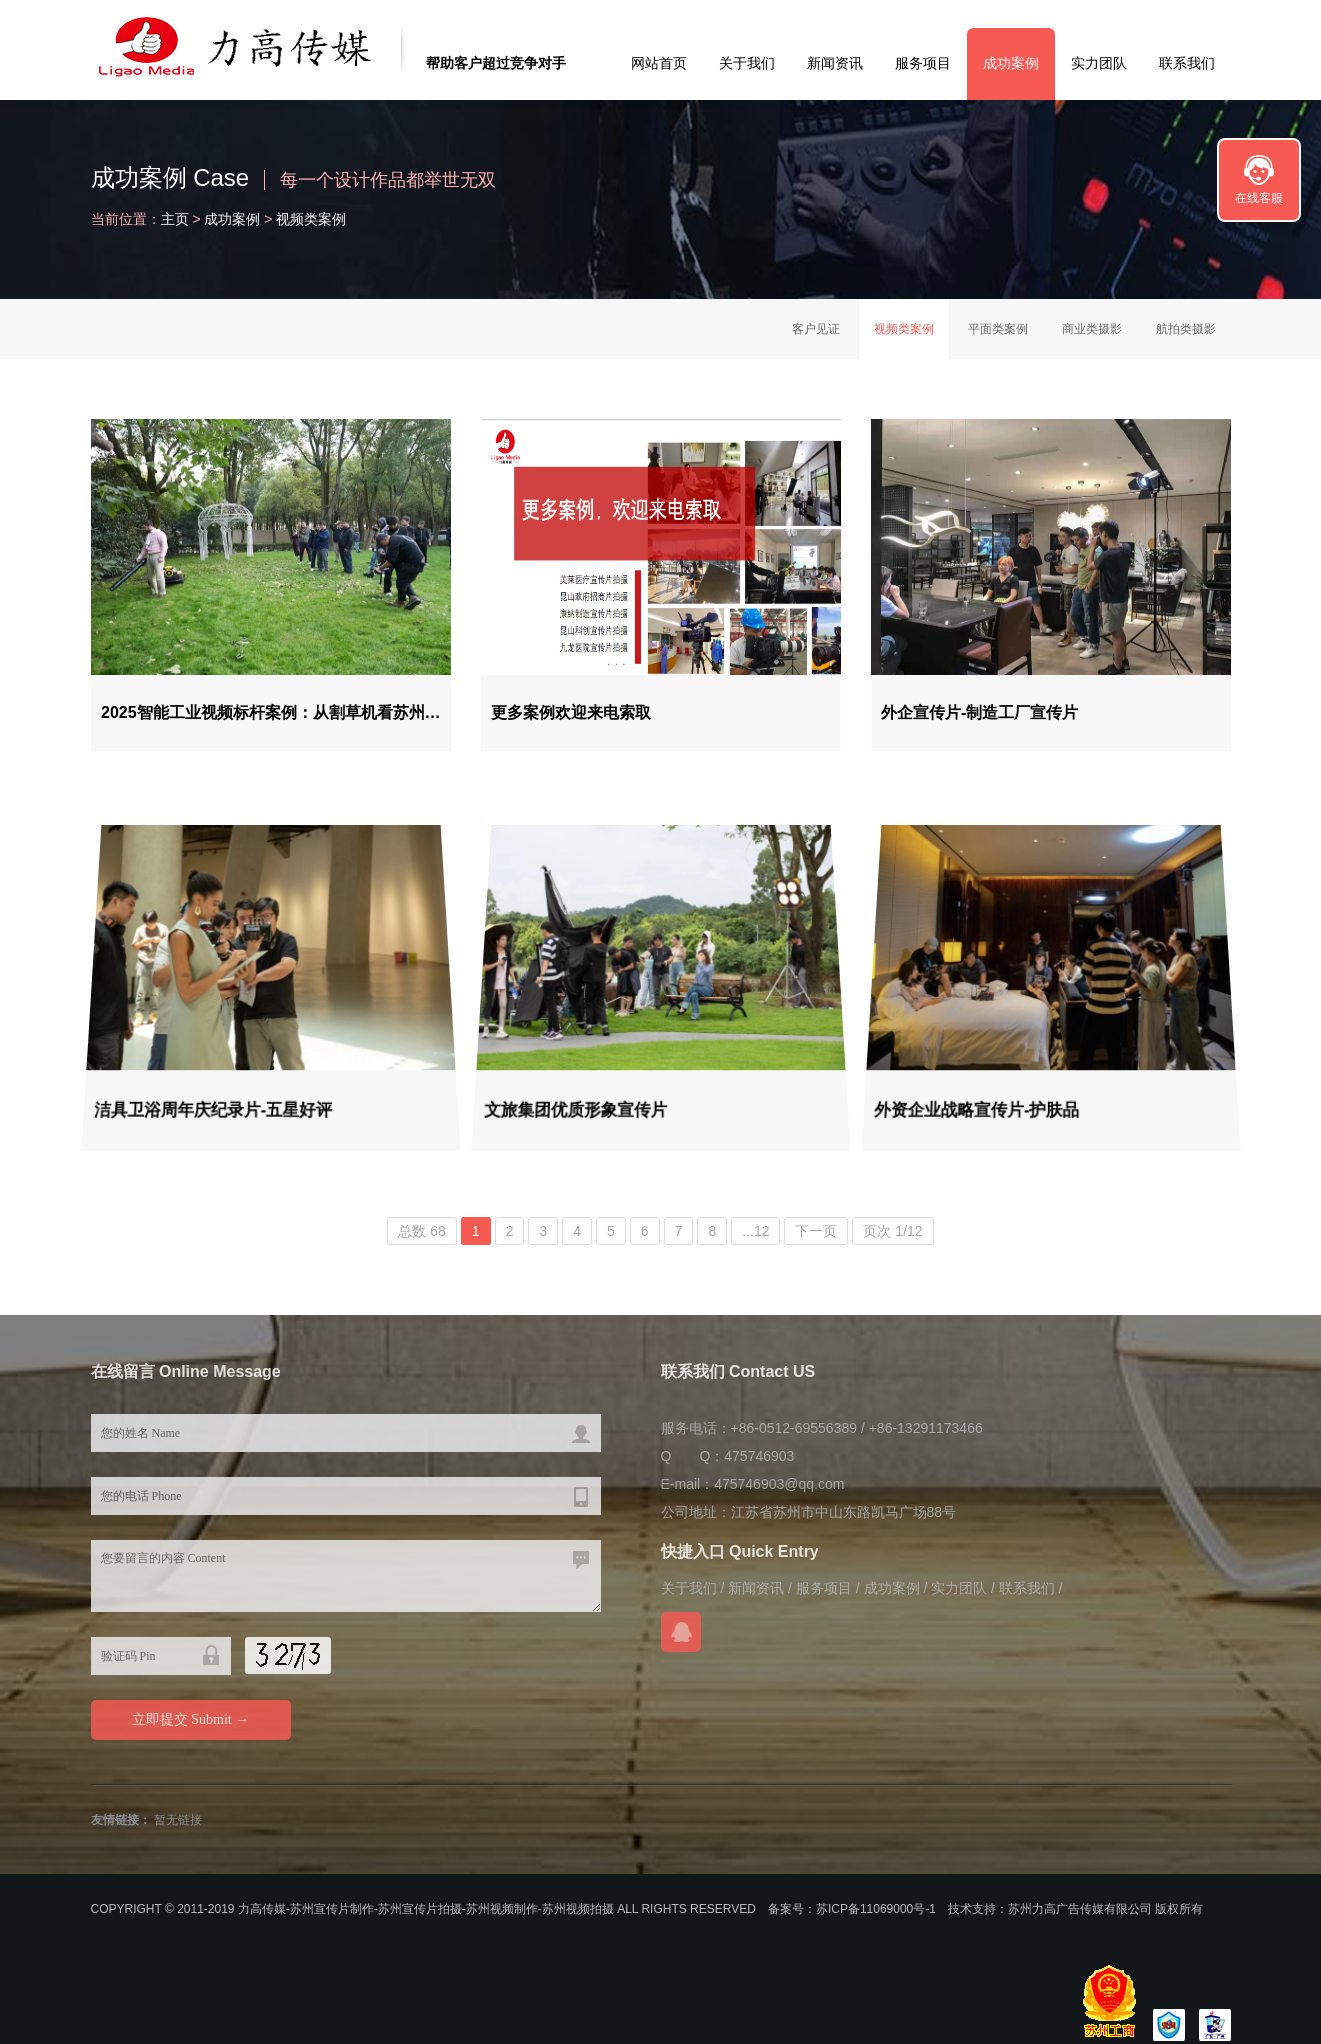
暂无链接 (178, 1820)
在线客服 (1259, 198)
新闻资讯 (835, 63)
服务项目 (923, 63)
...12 (755, 1231)
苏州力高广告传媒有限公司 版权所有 (1105, 1909)
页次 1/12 (892, 1231)
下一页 (816, 1231)
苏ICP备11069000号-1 (876, 1909)
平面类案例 (998, 329)
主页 (175, 219)
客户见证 (816, 329)
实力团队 (1099, 63)
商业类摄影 (1092, 329)
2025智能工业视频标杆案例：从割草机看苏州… (270, 715)
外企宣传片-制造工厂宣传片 (976, 715)
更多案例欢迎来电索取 (567, 715)
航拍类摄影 (1186, 329)
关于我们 (747, 63)
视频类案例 (311, 219)
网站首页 (659, 63)
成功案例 (1011, 63)
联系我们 (1187, 63)
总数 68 (421, 1231)
